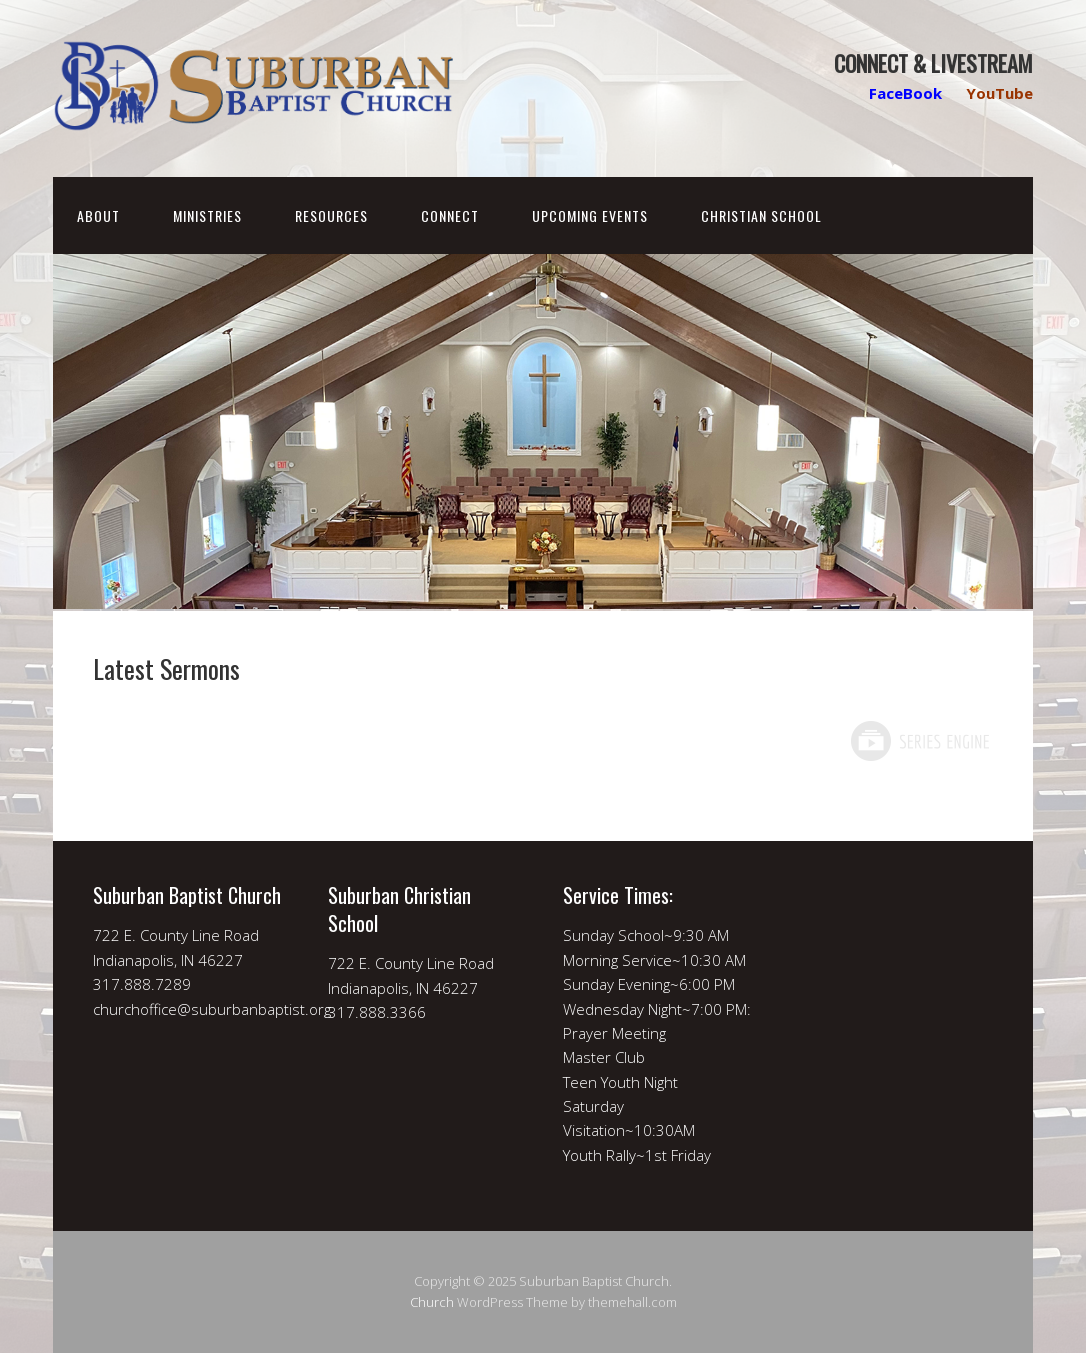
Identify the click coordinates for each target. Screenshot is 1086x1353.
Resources (331, 215)
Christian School (761, 215)
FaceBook (905, 93)
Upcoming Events (590, 215)
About (98, 215)
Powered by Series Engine (919, 741)
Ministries (207, 215)
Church (432, 1302)
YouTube (999, 93)
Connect (450, 215)
